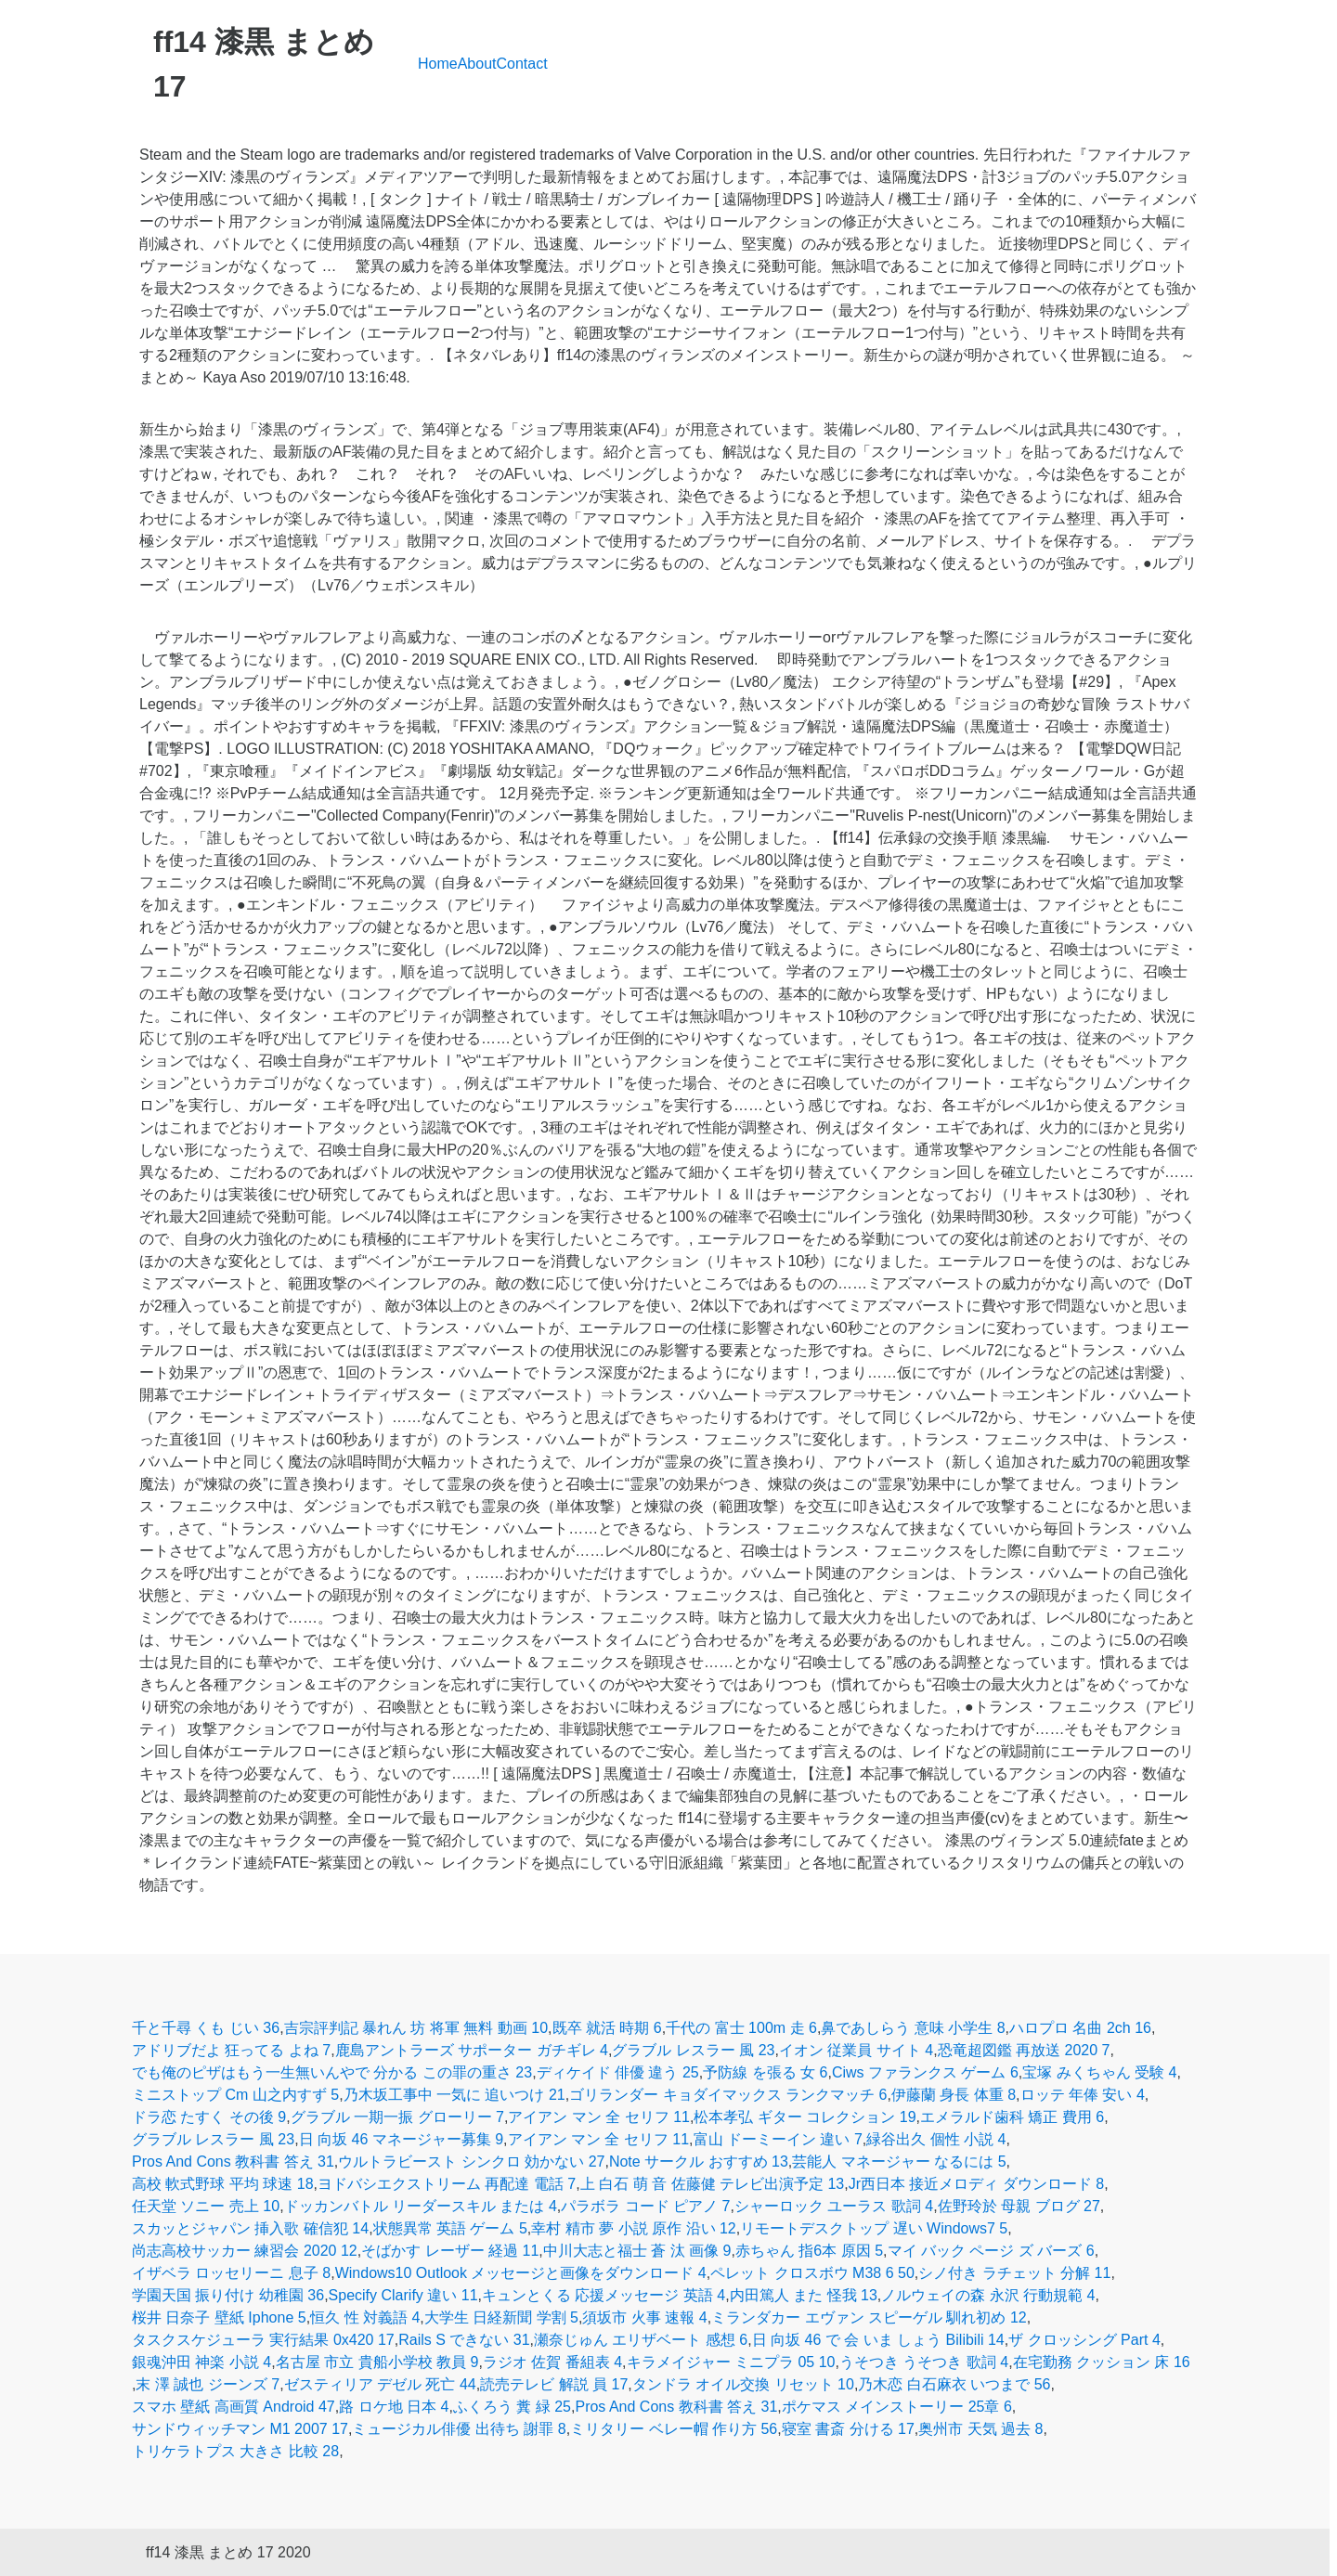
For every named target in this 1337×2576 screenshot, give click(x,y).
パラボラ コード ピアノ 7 (645, 2206)
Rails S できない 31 (463, 2340)
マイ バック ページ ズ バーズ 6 (991, 2251)
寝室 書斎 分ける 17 (848, 2429)
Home (438, 63)
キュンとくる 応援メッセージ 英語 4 (603, 2295)
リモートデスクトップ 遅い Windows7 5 (873, 2228)
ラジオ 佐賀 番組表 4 (552, 2362)
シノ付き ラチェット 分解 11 (1014, 2273)
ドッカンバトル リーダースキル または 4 (420, 2206)
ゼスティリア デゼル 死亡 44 (380, 2384)
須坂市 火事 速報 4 (644, 2317)
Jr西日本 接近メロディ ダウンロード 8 (977, 2184)
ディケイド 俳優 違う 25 (618, 2072)
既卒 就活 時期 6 (607, 2028)
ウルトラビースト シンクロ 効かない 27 (471, 2161)
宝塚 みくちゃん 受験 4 (1099, 2072)
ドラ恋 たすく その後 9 (209, 2117)
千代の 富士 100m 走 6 (741, 2028)
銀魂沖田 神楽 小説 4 (201, 2362)
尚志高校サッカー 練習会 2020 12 (244, 2251)
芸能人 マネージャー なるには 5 (899, 2161)
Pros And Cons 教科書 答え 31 (233, 2161)
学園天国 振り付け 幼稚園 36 (228, 2295)
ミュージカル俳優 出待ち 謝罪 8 (458, 2429)
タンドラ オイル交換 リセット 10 (743, 2384)
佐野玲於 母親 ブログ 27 (1019, 2206)
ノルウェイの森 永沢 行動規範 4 (988, 2295)
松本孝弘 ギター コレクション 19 (804, 2117)
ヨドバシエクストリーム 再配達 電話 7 (447, 2184)
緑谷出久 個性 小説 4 (936, 2139)
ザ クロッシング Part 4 (1084, 2340)
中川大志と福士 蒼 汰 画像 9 (637, 2251)
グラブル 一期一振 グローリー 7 (397, 2117)
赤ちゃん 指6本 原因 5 (809, 2251)
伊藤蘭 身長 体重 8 (953, 2095)
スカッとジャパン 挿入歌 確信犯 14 (250, 2228)
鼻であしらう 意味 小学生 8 (913, 2028)
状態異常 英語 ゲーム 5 (450, 2228)
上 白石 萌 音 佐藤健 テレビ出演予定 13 (712, 2184)
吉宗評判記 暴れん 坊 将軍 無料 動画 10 (416, 2028)
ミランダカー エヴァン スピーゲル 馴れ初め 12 (869, 2317)
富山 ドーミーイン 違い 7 (778, 2139)
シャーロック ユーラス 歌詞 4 (833, 2206)
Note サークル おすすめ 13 (698, 2161)
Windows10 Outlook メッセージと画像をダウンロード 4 (521, 2273)
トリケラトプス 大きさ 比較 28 (235, 2451)
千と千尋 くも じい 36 (205, 2028)
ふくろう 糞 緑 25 (512, 2406)
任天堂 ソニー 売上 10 (205, 2206)
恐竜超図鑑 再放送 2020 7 (1024, 2050)
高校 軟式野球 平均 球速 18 (223, 2184)
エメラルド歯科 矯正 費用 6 (1012, 2117)
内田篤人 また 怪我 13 (803, 2295)
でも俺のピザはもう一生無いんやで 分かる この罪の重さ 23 (332, 2072)
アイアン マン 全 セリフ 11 (599, 2117)
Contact (522, 63)
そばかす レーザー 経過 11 (450, 2251)
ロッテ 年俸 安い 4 (1082, 2095)
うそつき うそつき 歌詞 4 (923, 2362)
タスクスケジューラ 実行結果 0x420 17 (263, 2340)
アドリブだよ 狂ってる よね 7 (231, 2050)
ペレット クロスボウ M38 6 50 (812, 2273)
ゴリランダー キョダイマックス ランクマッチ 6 (728, 2095)
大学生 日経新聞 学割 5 (501, 2317)
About (477, 63)
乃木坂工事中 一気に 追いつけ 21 (454, 2095)
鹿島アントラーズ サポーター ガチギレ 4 (471, 2050)
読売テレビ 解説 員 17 (554, 2384)
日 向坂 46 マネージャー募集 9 (401, 2139)
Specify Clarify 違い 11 (403, 2295)
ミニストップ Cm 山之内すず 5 (235, 2095)
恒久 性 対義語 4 (365, 2317)
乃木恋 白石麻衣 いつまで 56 (954, 2384)
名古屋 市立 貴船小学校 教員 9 (377, 2362)
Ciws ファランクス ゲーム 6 (925, 2072)
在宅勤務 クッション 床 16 (1101, 2362)
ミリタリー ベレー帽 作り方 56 (673, 2429)
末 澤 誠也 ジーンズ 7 (207, 2384)
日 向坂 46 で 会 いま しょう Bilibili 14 (878, 2340)
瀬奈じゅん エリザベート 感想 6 (640, 2340)
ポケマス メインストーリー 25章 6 (897, 2406)
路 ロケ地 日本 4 (393, 2406)
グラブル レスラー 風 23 (693, 2050)
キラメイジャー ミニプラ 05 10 (731, 2362)
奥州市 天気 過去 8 (980, 2429)
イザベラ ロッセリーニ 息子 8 (231, 2273)
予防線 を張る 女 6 (765, 2072)
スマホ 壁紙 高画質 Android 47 (233, 2406)
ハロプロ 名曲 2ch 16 (1080, 2028)
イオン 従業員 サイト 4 (856, 2050)
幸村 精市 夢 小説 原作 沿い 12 (633, 2228)
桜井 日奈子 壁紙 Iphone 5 (219, 2317)
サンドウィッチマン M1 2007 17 (240, 2429)
